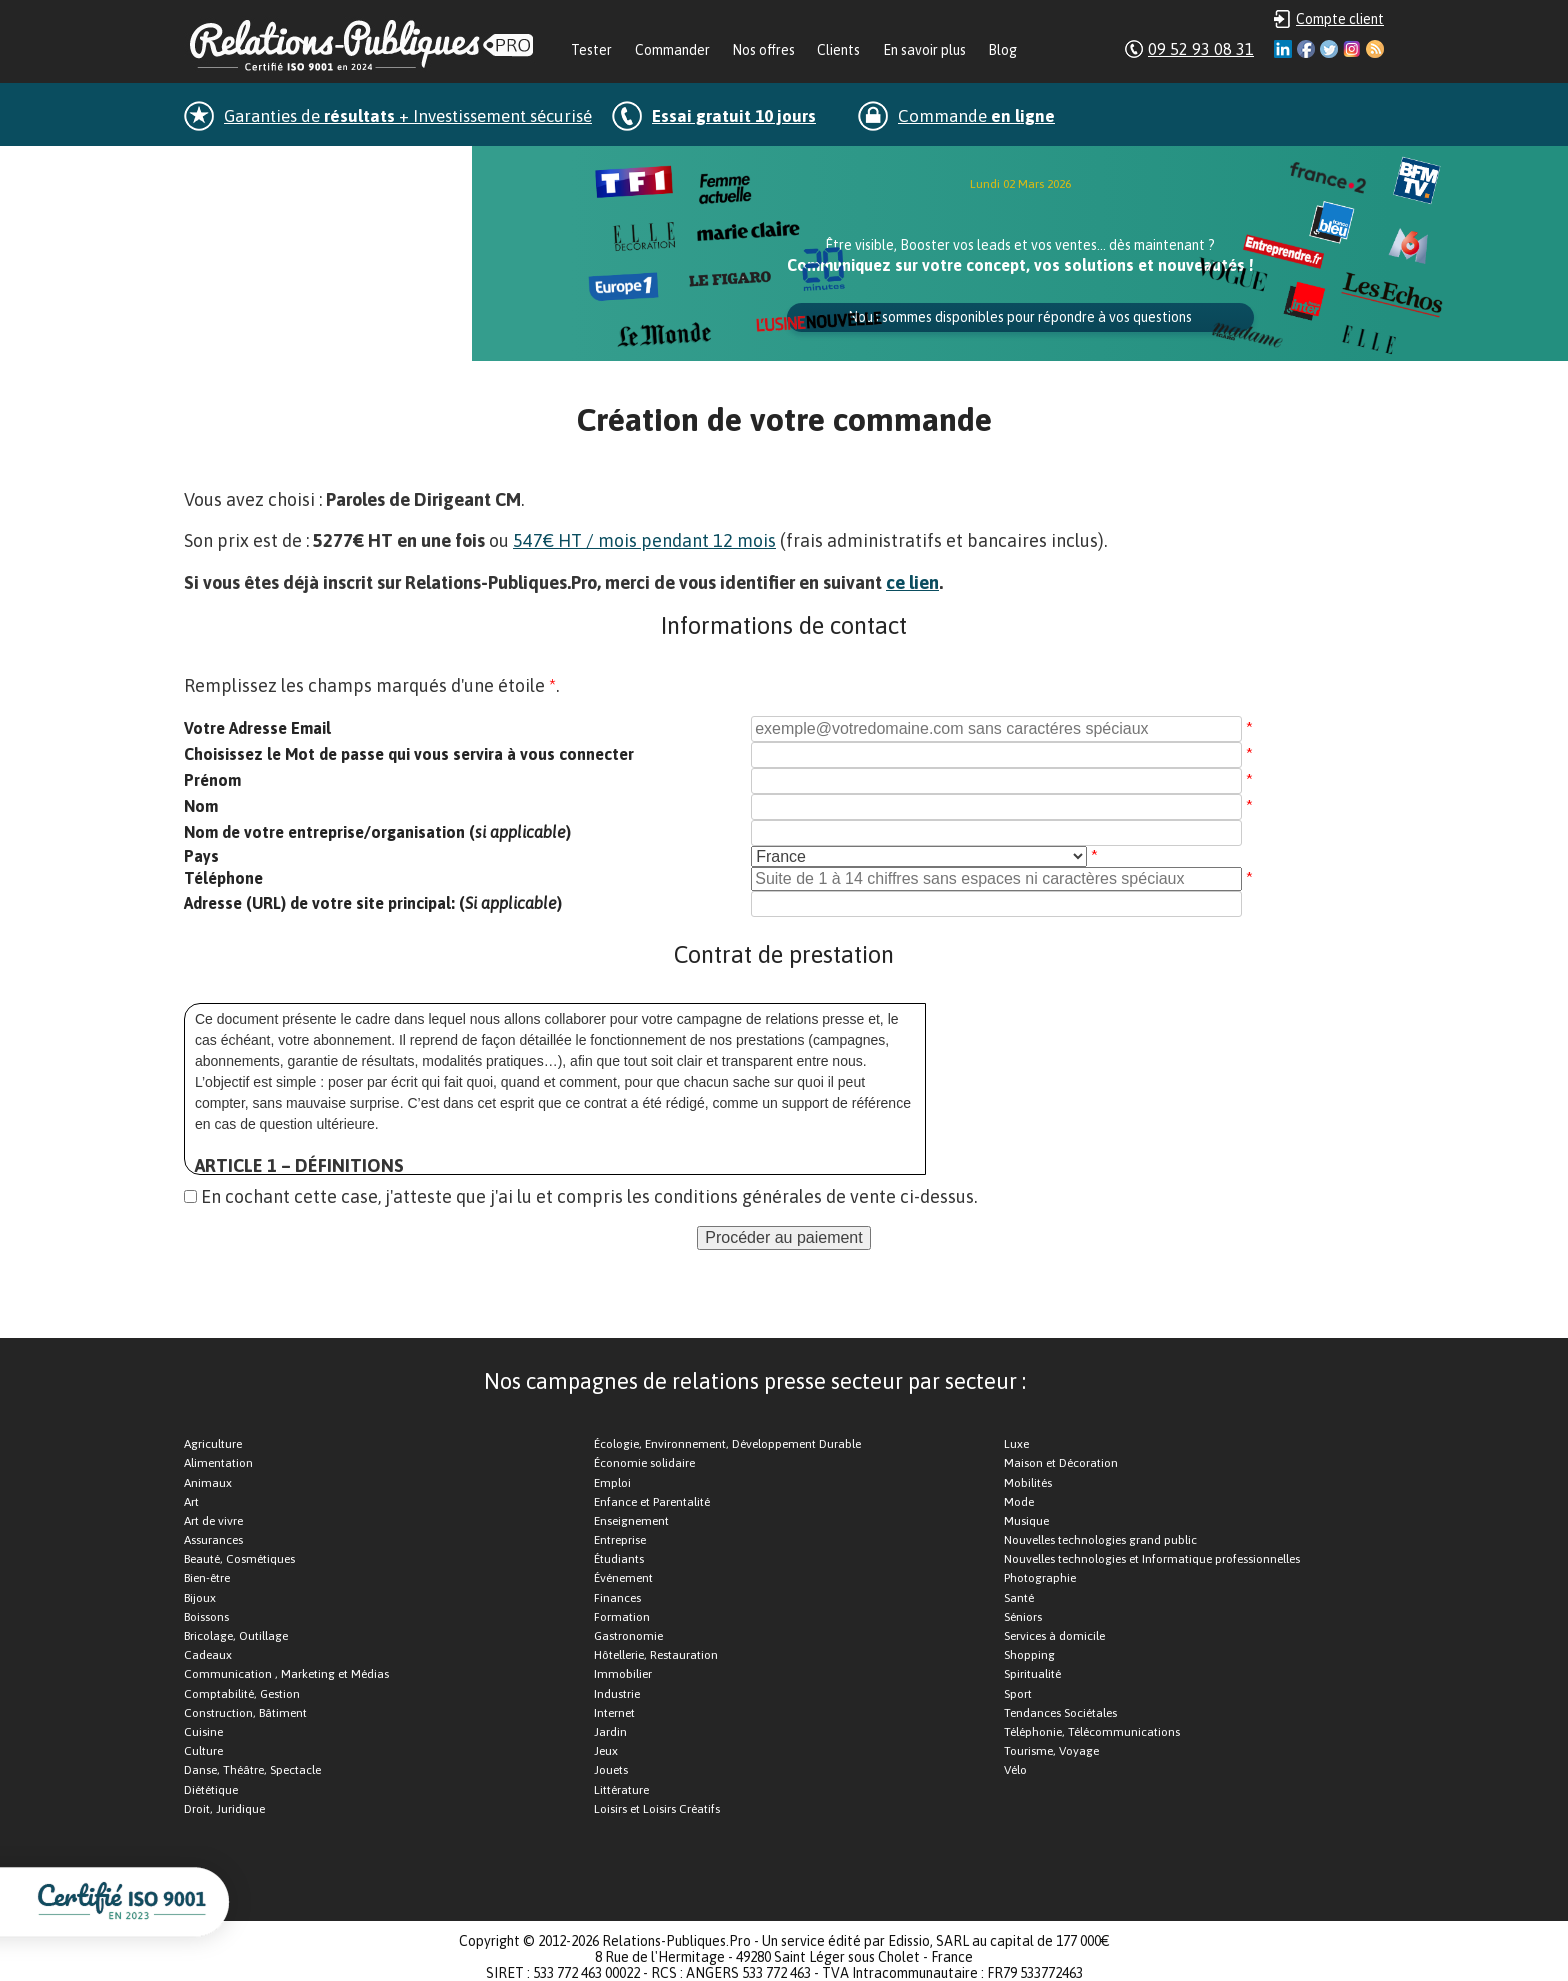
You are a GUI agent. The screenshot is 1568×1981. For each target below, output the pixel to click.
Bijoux (200, 1598)
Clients (838, 50)
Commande (976, 116)
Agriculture (213, 1444)
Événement (623, 1578)
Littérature (621, 1790)
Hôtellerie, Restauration (656, 1655)
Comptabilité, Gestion (242, 1694)
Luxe (1016, 1444)
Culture (203, 1751)
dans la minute (327, 168)
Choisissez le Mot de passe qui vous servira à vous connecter (409, 754)
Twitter (1329, 49)
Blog (1002, 50)
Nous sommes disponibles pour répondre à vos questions (1020, 317)
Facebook (1306, 49)
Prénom (212, 780)
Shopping (1029, 1655)
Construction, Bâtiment (245, 1713)
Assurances (213, 1540)
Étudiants (619, 1559)
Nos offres (763, 50)
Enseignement (631, 1521)
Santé (1019, 1598)
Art (191, 1502)
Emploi (612, 1483)
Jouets (611, 1770)
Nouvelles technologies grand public (1100, 1540)
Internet (614, 1713)
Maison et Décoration (1061, 1463)
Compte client (1340, 19)
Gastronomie (628, 1636)
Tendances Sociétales (1060, 1713)
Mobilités (1028, 1483)
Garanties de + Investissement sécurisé (408, 116)
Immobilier (623, 1674)
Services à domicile (1054, 1636)
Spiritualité (1032, 1674)
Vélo (1015, 1770)
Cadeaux (208, 1655)
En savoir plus (924, 50)
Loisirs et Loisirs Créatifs (657, 1809)
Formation (622, 1617)
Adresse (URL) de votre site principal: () (373, 903)
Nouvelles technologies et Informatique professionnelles (1152, 1559)
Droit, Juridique (224, 1809)
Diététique (211, 1790)
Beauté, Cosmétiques (239, 1559)
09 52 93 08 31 (1201, 49)
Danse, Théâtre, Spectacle (252, 1770)
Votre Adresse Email (257, 728)
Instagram (1352, 49)
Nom (201, 806)
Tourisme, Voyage (1051, 1751)
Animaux (208, 1483)
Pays (201, 856)
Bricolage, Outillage (236, 1636)
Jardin (610, 1732)
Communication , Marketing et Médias (286, 1674)
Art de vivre (213, 1521)
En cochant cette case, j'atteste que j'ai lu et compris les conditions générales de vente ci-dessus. (589, 1196)
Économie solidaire (644, 1463)
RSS (1375, 49)
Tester (591, 50)
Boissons (206, 1617)
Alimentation (218, 1463)
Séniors (1023, 1617)
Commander (672, 50)
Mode (1019, 1502)
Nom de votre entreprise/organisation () (377, 832)
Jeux (606, 1751)
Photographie (1040, 1578)
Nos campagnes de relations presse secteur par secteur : (755, 1381)
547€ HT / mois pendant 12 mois (644, 540)
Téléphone (223, 878)
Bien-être (207, 1578)
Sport (1018, 1694)
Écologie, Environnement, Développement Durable (727, 1444)
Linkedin (1283, 49)
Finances (617, 1598)
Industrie (617, 1694)
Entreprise (620, 1540)
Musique (1026, 1521)
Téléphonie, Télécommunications (1092, 1732)
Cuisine (203, 1732)
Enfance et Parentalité (652, 1502)
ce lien (912, 582)
